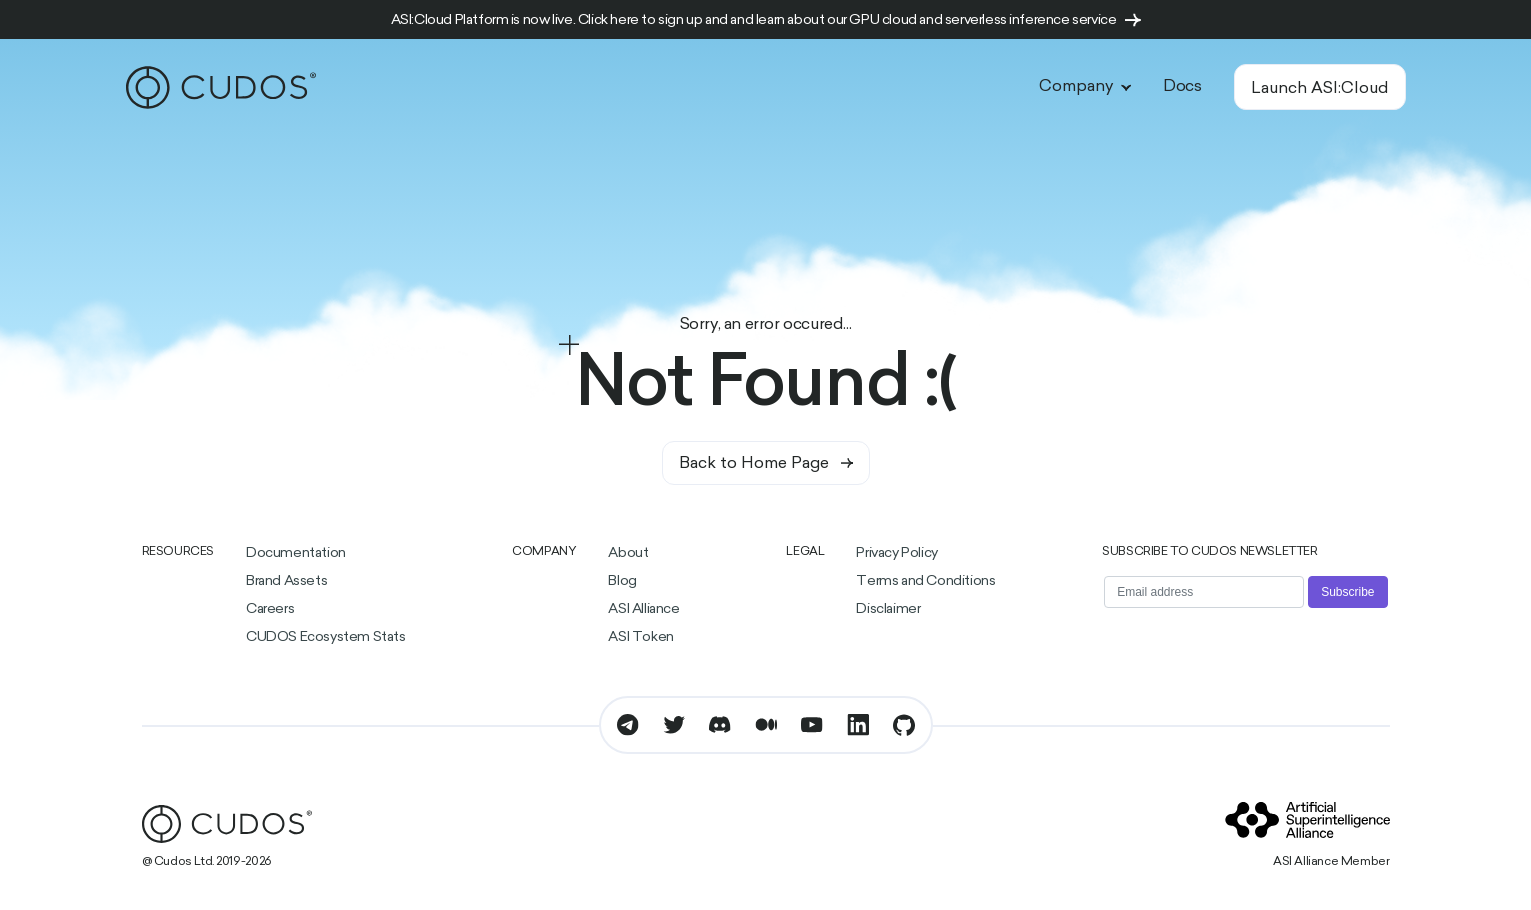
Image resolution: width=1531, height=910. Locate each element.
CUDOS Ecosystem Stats (326, 637)
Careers (270, 609)
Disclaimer (888, 609)
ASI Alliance (643, 609)
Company (1085, 87)
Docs (1182, 87)
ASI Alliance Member (1331, 862)
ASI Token (640, 637)
